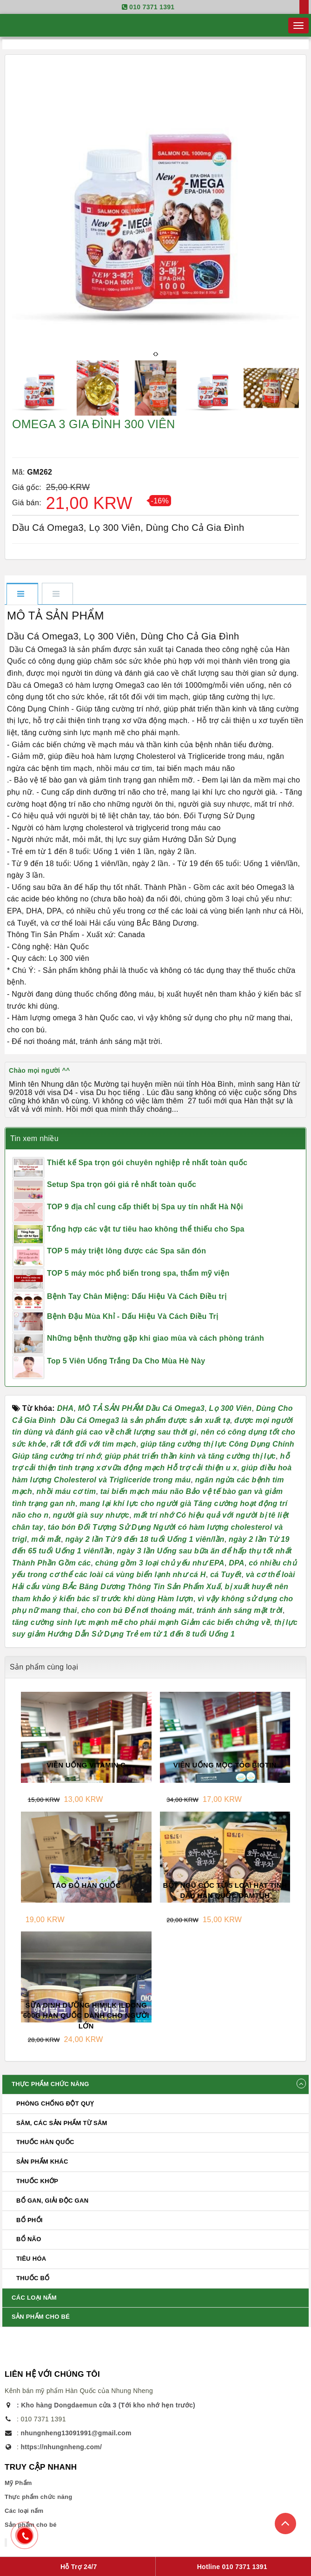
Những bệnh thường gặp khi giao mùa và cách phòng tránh (155, 1338)
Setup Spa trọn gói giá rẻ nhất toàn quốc (121, 1184)
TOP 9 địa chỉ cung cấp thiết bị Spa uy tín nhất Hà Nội (145, 1207)
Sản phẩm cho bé (41, 2316)
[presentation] (154, 354)
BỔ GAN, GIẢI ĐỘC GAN (52, 2200)
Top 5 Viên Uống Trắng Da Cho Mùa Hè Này (126, 1361)
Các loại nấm (34, 2297)
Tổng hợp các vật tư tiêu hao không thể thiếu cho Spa (146, 1229)
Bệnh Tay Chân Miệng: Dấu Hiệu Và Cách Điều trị (136, 1296)
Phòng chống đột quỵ (54, 2103)
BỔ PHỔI (29, 2220)
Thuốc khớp (37, 2181)
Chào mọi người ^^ (39, 1070)
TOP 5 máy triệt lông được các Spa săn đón (126, 1251)
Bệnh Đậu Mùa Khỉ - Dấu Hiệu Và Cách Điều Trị (132, 1316)
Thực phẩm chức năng (50, 2083)
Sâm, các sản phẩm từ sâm (61, 2122)
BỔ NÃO (28, 2239)
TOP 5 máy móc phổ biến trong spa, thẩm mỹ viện (138, 1273)
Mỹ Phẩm (18, 2482)
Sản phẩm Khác (42, 2161)
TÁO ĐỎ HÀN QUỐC (86, 1885)
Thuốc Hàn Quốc (45, 2142)
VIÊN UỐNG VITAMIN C (86, 1765)
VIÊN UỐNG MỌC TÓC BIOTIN (225, 1765)
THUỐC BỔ (33, 2278)
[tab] (22, 594)
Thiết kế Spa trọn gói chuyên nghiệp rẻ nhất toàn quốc (147, 1163)
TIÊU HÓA (31, 2258)
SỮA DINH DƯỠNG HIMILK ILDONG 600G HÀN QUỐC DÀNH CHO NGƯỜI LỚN (86, 2015)
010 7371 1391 (151, 7)
